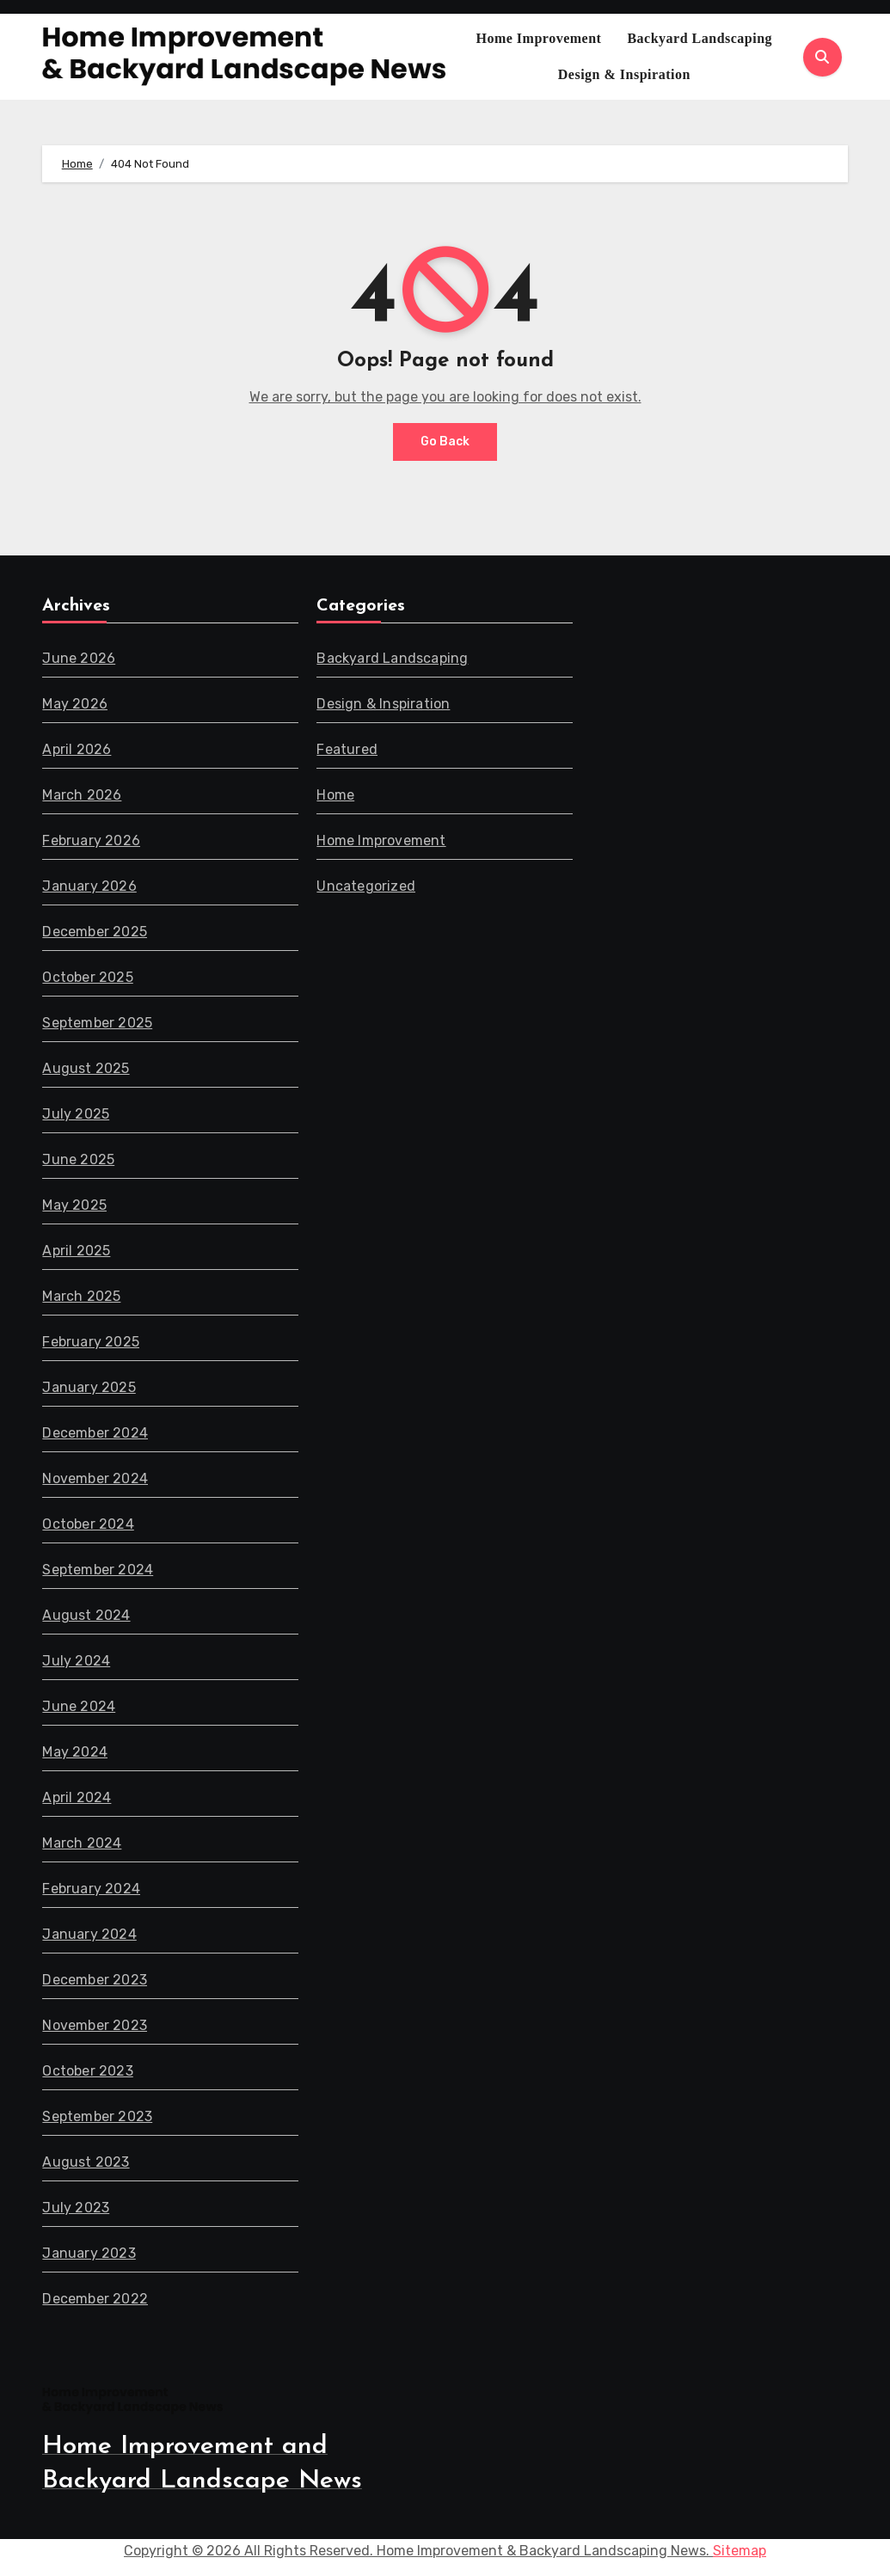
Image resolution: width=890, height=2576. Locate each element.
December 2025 (94, 931)
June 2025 (78, 1159)
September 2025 (97, 1023)
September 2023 (97, 2116)
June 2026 (78, 658)
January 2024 (89, 1934)
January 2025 (88, 1387)
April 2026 (76, 749)
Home (336, 795)
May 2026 (74, 704)
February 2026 (91, 840)
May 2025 (74, 1205)
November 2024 (95, 1478)
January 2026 (89, 886)
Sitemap (739, 2550)
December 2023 (94, 1980)
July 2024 (76, 1661)
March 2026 (81, 795)
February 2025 (90, 1342)
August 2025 (85, 1068)
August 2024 (86, 1615)
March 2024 (81, 1843)
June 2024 (78, 1706)
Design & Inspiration (624, 74)
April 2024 (76, 1797)
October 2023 (87, 2071)
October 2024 (87, 1524)
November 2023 (94, 2025)
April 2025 (76, 1250)
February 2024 (91, 1888)
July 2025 (75, 1114)
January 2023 (88, 2253)
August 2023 (85, 2162)
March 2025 (81, 1296)
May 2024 (74, 1752)
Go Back (445, 441)
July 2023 (75, 2207)
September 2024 (97, 1569)
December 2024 (95, 1433)
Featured (347, 749)
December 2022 (95, 2299)
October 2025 (87, 977)
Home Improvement (538, 38)
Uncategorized (366, 886)
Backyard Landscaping (699, 38)
